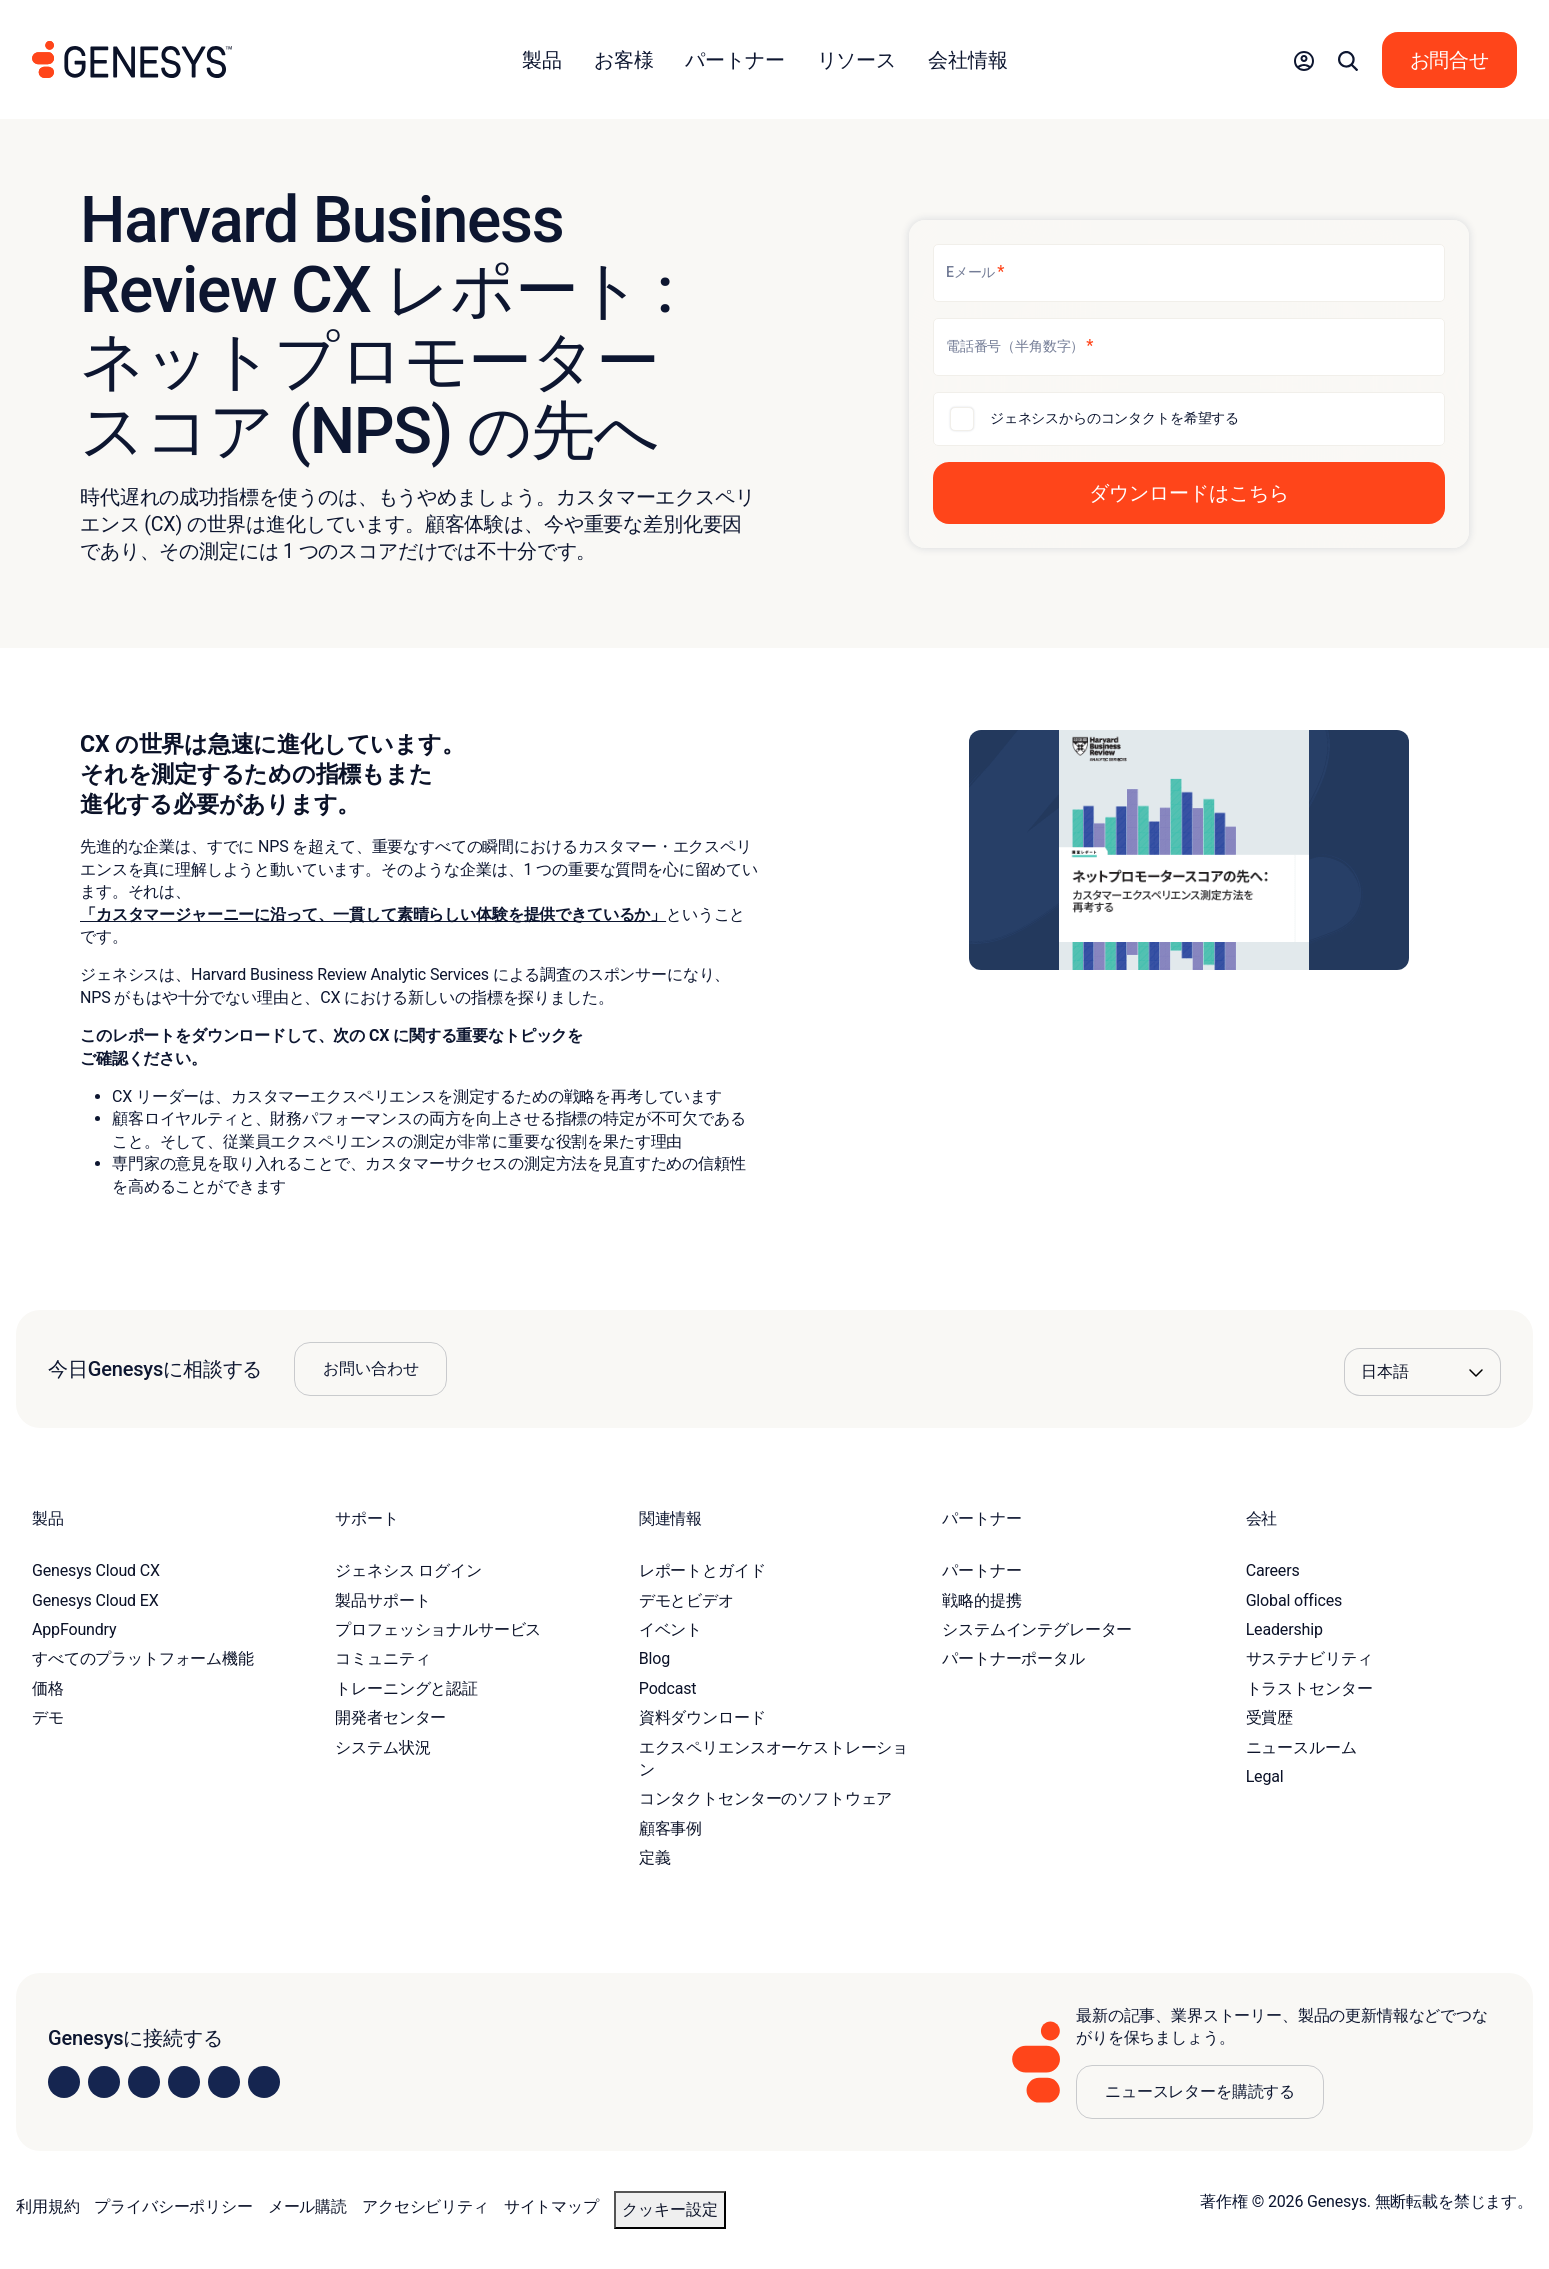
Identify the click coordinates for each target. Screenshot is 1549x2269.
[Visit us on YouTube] (224, 2082)
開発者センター (390, 1717)
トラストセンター (1309, 1688)
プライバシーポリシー (173, 2206)
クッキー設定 (670, 2209)
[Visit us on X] (144, 2082)
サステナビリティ (1309, 1658)
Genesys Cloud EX (95, 1600)
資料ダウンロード (702, 1717)
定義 (655, 1857)
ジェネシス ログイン (408, 1570)
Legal (1265, 1776)
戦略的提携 (981, 1600)
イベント (670, 1629)
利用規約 (47, 2206)
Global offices (1294, 1600)
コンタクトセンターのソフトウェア (765, 1798)
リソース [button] (856, 60)
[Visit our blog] (264, 2082)
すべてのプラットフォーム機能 (143, 1658)
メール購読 (307, 2206)
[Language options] (1422, 1372)
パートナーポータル (1013, 1658)
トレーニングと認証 (406, 1688)
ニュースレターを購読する (1200, 2091)
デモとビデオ (686, 1600)
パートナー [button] (734, 60)
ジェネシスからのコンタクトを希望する (1114, 418)
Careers (1273, 1570)
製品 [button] (542, 60)
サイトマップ (551, 2206)
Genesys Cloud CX (96, 1570)
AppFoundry (74, 1629)
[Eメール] (1189, 273)
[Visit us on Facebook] (184, 2082)
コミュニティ (382, 1658)
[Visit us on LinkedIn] (64, 2082)
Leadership (1284, 1629)
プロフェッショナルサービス (438, 1629)
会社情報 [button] (967, 60)
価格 (48, 1688)
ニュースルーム (1301, 1747)
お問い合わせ (370, 1368)
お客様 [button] (624, 60)
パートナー (981, 1570)
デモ (48, 1717)
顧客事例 (670, 1828)
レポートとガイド (702, 1570)
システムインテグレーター (1037, 1629)
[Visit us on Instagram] (104, 2082)
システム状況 (382, 1747)
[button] (1304, 60)
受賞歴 (1270, 1717)
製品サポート (382, 1600)
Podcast (668, 1688)
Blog (654, 1658)
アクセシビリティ (425, 2206)
